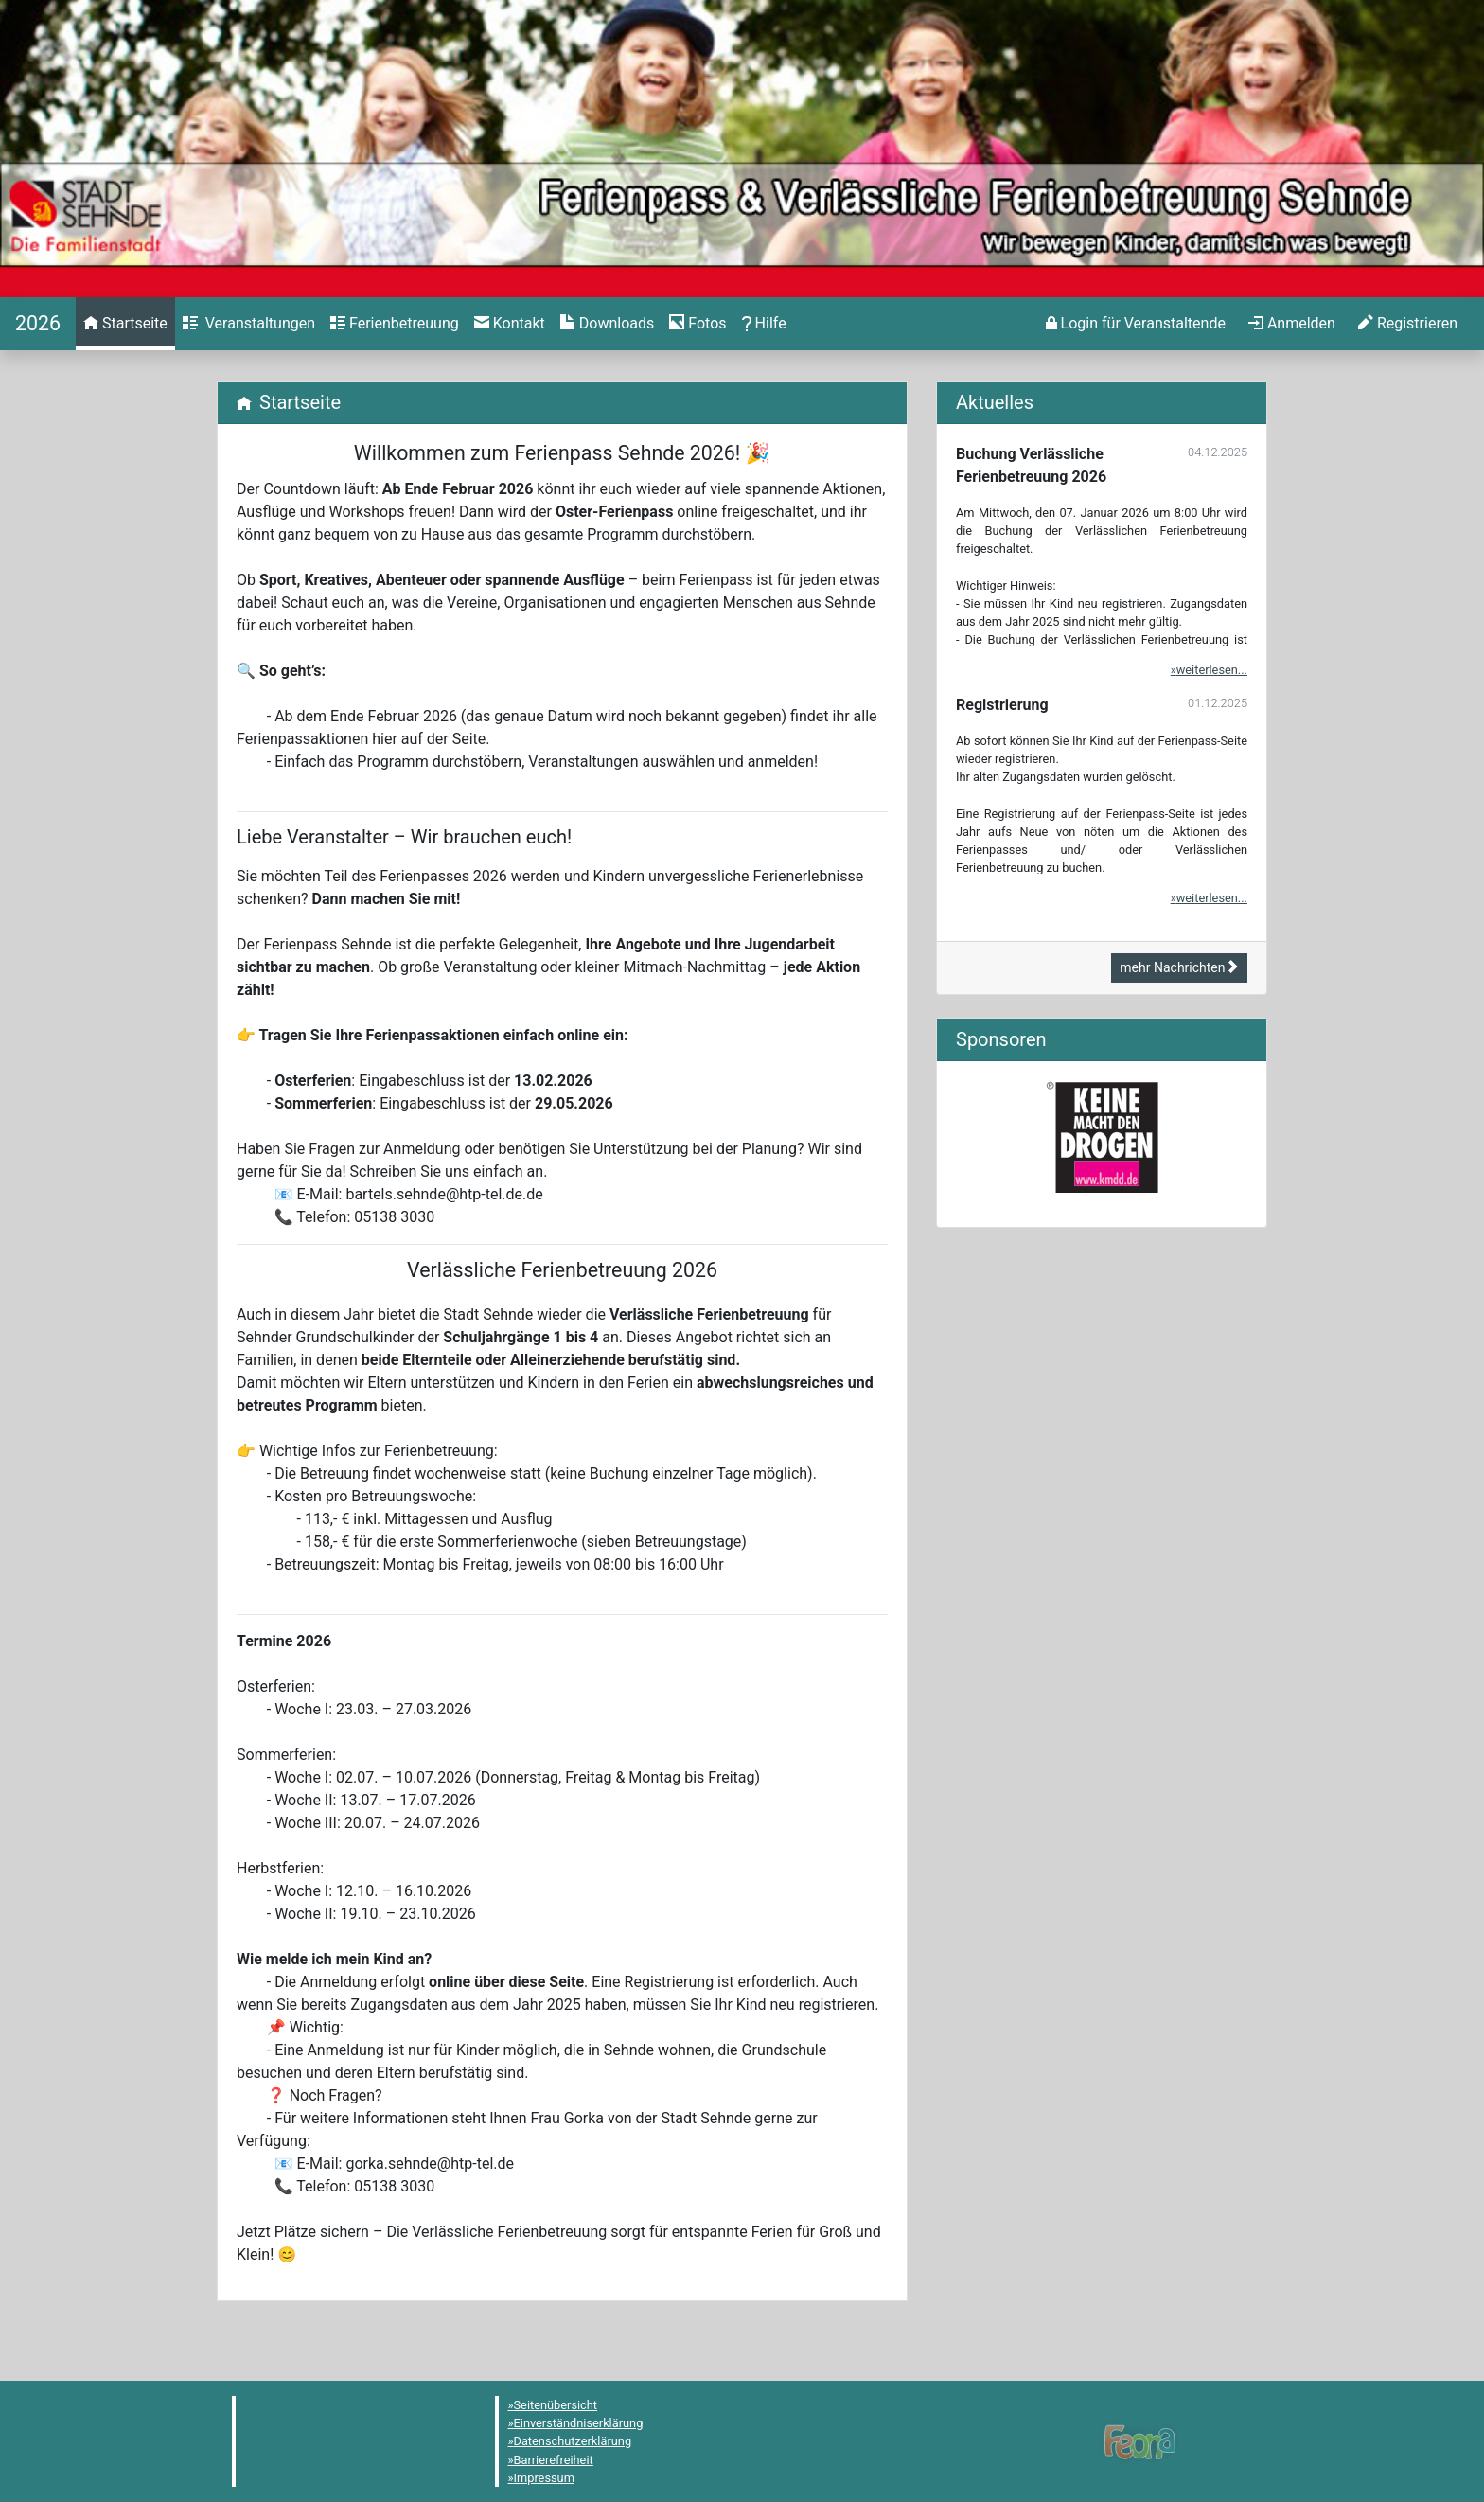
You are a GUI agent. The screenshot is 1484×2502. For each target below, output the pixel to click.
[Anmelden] (1135, 323)
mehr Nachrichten (1179, 967)
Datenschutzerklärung (573, 2441)
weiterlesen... (1211, 670)
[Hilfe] (697, 323)
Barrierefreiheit (553, 2460)
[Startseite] (38, 323)
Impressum (544, 2478)
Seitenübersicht (556, 2405)
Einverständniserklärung (579, 2423)
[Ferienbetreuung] (395, 323)
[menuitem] (125, 323)
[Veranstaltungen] (249, 323)
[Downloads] (607, 323)
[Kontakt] (510, 323)
